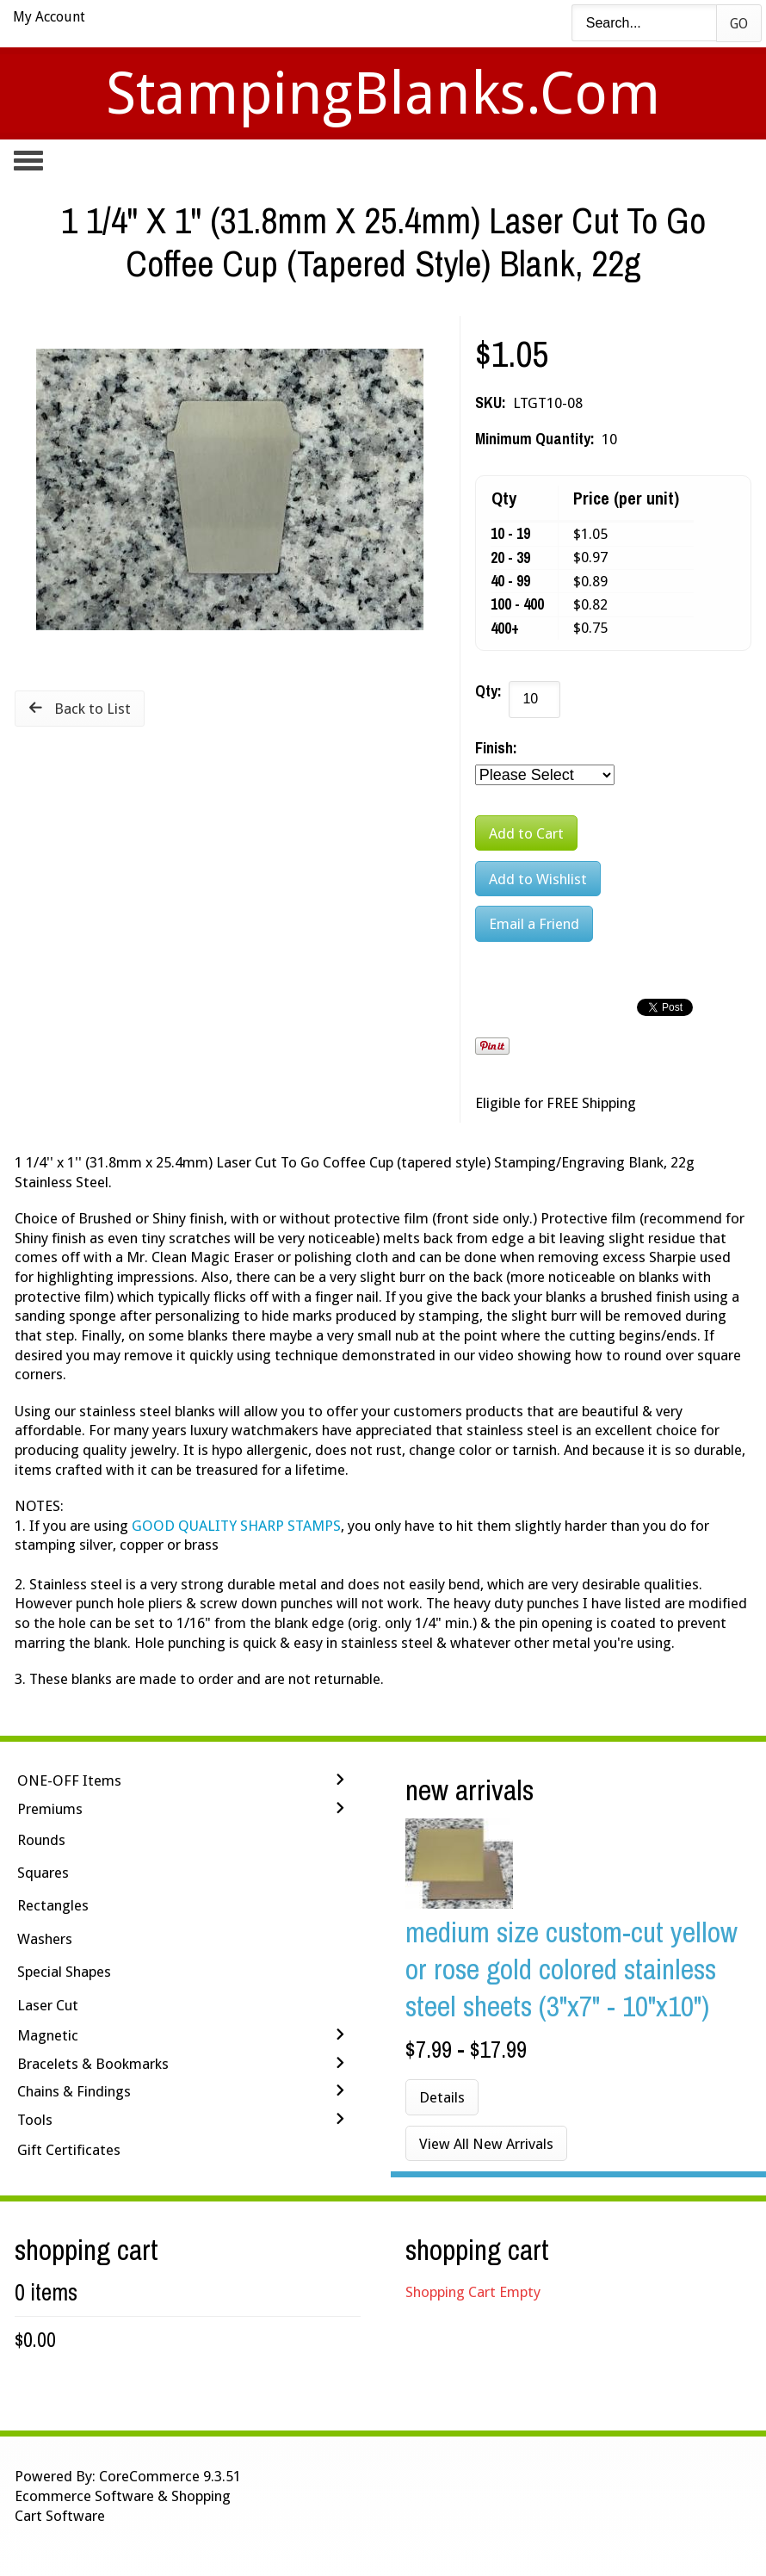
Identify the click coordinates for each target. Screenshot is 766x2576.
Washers (44, 1938)
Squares (43, 1872)
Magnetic (47, 2035)
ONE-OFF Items (69, 1780)
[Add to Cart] (526, 833)
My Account (49, 17)
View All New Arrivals (486, 2143)
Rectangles (53, 1905)
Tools (35, 2119)
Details (442, 2097)
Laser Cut (47, 2005)
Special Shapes (64, 1971)
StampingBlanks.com (383, 93)
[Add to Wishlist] (538, 878)
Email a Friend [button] (534, 923)
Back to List (92, 708)
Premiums (50, 1808)
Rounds (41, 1839)
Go (739, 23)
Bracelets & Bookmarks (93, 2063)
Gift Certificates (68, 2149)
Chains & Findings (74, 2091)
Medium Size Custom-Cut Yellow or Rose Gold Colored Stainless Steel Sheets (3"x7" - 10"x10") (571, 1968)
